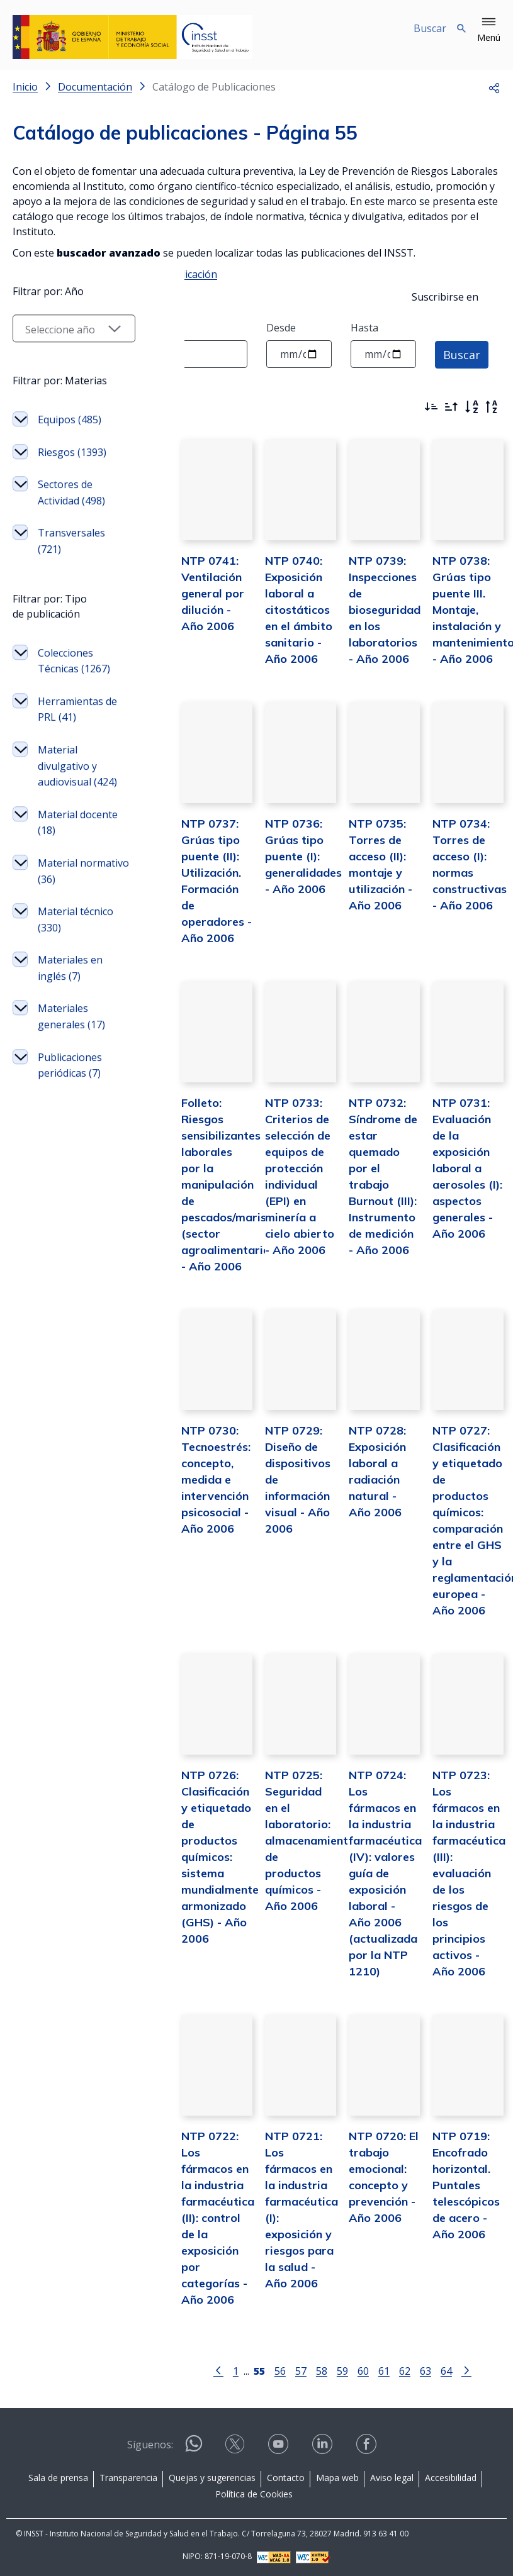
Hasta (364, 328)
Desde (281, 328)
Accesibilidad (450, 2476)
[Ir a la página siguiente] (455, 2368)
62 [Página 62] (393, 2369)
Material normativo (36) (72, 1084)
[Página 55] (248, 2368)
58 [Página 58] (310, 2369)
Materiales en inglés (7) (70, 1181)
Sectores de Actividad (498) (71, 673)
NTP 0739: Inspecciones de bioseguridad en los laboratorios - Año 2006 (375, 618)
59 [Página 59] (331, 2369)
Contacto (286, 2476)
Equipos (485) (69, 601)
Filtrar (47, 403)
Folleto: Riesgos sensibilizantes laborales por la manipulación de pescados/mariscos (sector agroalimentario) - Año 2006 (210, 1192)
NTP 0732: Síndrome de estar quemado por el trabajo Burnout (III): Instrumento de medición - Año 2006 (373, 1175)
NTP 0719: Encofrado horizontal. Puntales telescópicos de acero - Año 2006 (460, 2200)
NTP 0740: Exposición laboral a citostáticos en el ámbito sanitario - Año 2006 (281, 618)
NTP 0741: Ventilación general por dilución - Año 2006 (196, 601)
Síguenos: (150, 2443)
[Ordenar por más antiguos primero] (451, 407)
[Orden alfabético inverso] (491, 407)
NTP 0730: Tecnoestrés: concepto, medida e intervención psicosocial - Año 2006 (193, 1495)
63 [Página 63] (414, 2369)
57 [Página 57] (289, 2369)
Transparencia (128, 2476)
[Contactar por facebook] (367, 2447)
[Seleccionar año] (62, 509)
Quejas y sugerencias (212, 2476)
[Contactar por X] (236, 2447)
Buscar (461, 354)
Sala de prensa (58, 2476)
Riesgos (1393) (72, 633)
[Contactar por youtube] (279, 2447)
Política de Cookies (254, 2493)
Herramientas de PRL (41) (70, 906)
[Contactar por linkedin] (323, 2447)
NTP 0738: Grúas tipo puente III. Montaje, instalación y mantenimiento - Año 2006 (468, 618)
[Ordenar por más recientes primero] (431, 407)
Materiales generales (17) (71, 1230)
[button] (488, 30)
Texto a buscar (48, 328)
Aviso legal (392, 2476)
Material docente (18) (67, 1036)
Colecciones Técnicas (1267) (65, 850)
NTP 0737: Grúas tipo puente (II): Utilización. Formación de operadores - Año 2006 (195, 888)
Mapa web (337, 2476)
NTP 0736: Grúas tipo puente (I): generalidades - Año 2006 (286, 872)
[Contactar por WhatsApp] (194, 2447)
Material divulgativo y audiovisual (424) (67, 971)
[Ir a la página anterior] (207, 2368)
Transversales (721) (71, 722)
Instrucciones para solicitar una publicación (115, 274)
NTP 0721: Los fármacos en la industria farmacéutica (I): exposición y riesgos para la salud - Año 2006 (285, 2216)
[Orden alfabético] (471, 407)
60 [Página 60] (352, 2369)
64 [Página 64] (435, 2369)
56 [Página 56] (268, 2369)
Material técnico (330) (67, 1133)
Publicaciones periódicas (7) (70, 1278)
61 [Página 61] (372, 2369)
